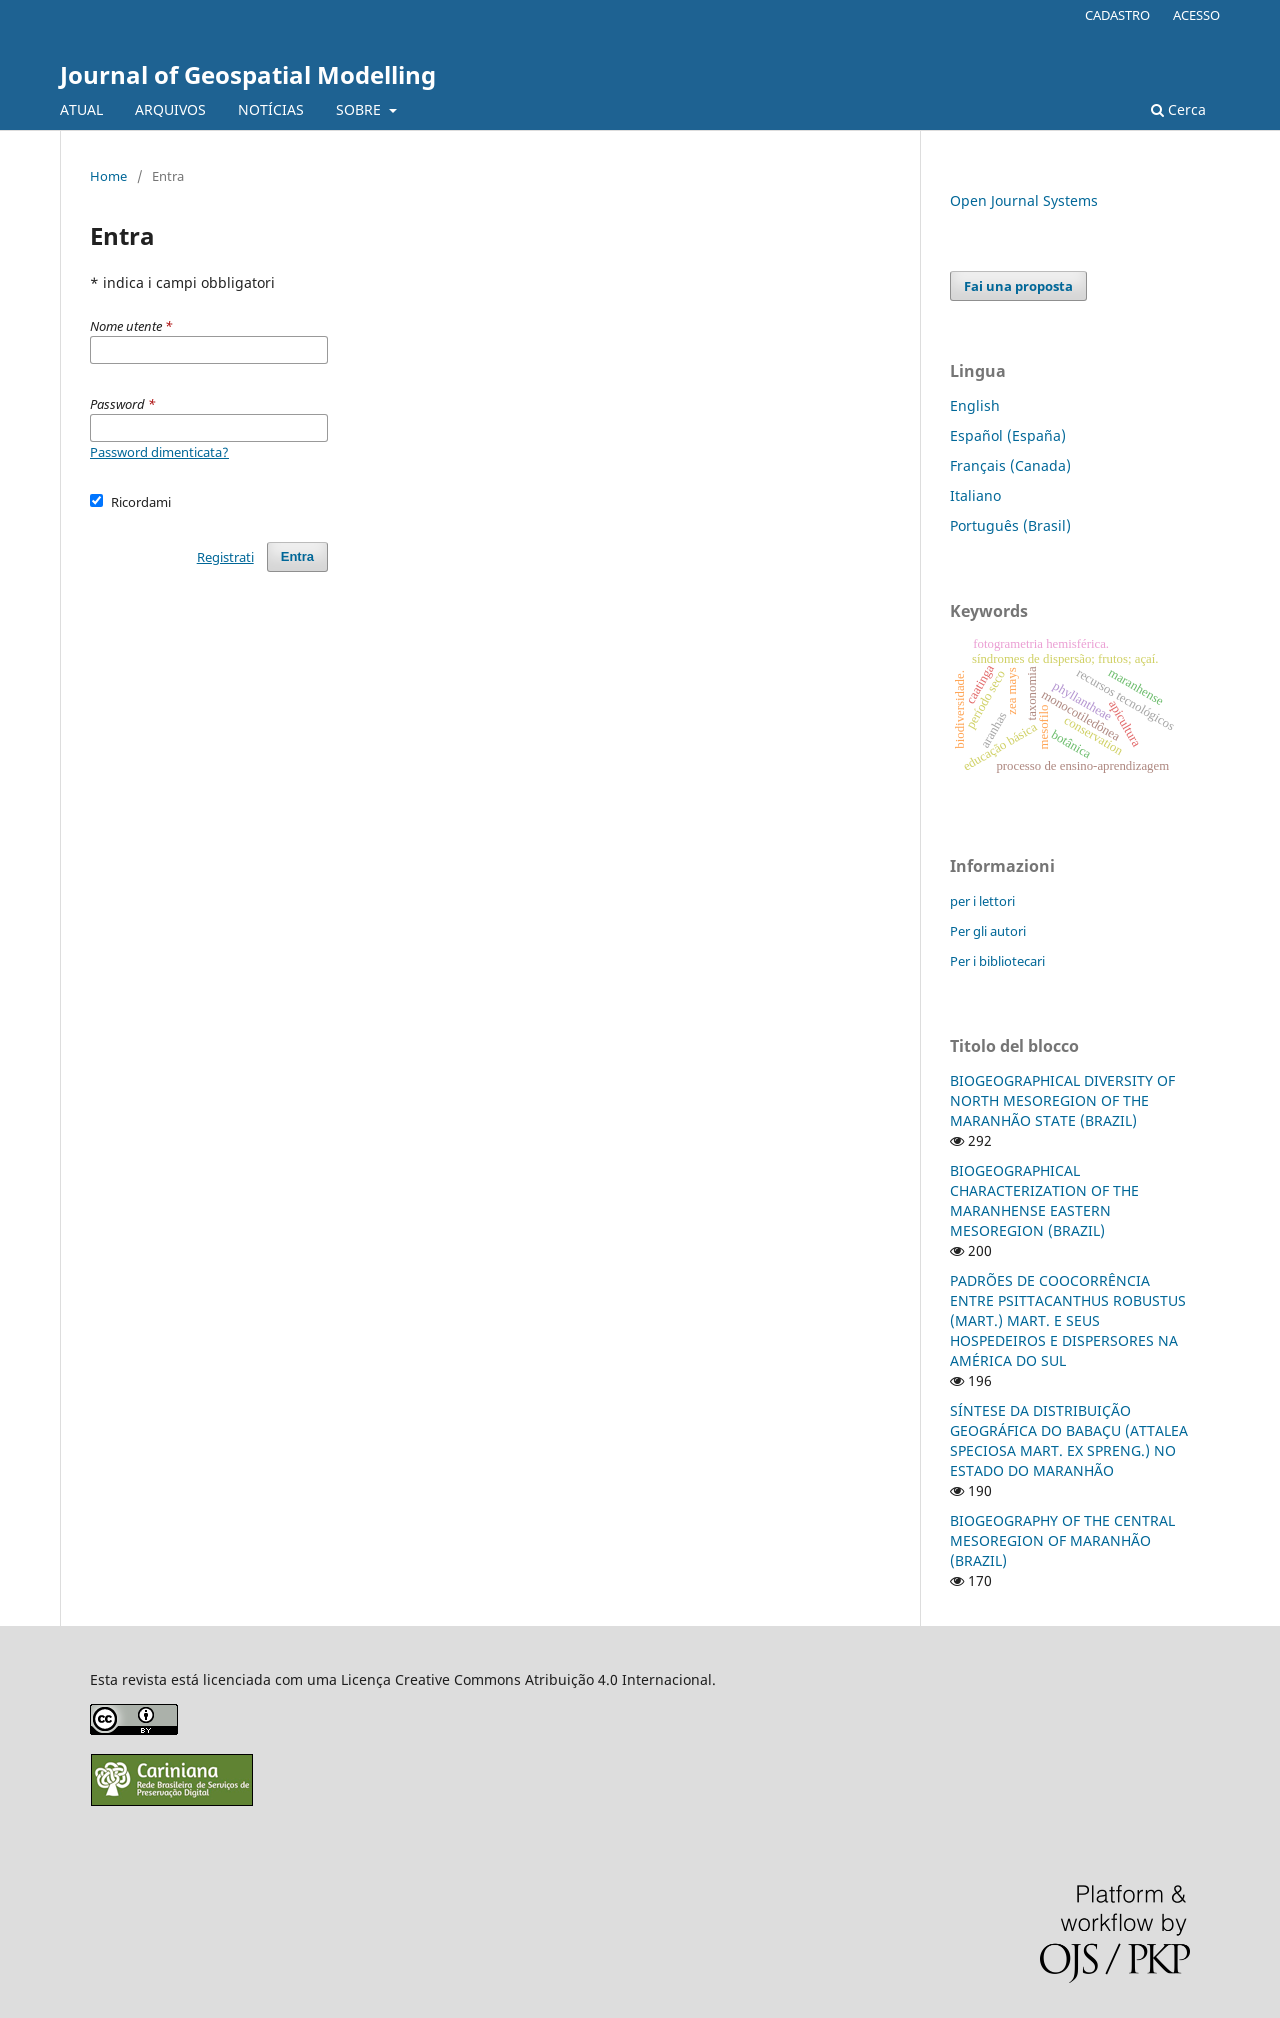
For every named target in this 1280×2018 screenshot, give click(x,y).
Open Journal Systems (1024, 200)
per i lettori (982, 901)
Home (108, 176)
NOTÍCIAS (271, 109)
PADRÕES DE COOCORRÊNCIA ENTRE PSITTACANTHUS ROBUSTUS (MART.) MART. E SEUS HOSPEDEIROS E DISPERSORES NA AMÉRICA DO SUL (1068, 1320)
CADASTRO (1117, 15)
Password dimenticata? (159, 452)
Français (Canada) (1010, 465)
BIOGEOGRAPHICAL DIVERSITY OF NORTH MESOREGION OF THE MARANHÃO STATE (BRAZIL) (1062, 1100)
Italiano (975, 495)
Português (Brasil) (1010, 525)
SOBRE (360, 109)
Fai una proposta (1018, 286)
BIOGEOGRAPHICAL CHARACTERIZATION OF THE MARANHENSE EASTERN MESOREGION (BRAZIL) (1044, 1200)
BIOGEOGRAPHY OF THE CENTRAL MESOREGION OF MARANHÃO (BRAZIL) (1062, 1540)
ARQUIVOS (170, 109)
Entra (297, 556)
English (975, 405)
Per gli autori (988, 931)
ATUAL (81, 109)
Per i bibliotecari (997, 961)
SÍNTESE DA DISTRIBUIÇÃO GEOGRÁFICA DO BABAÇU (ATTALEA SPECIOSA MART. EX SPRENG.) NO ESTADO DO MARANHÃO (1069, 1440)
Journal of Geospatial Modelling (248, 74)
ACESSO (1196, 15)
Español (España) (1008, 435)
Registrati (225, 557)
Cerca (1178, 109)
